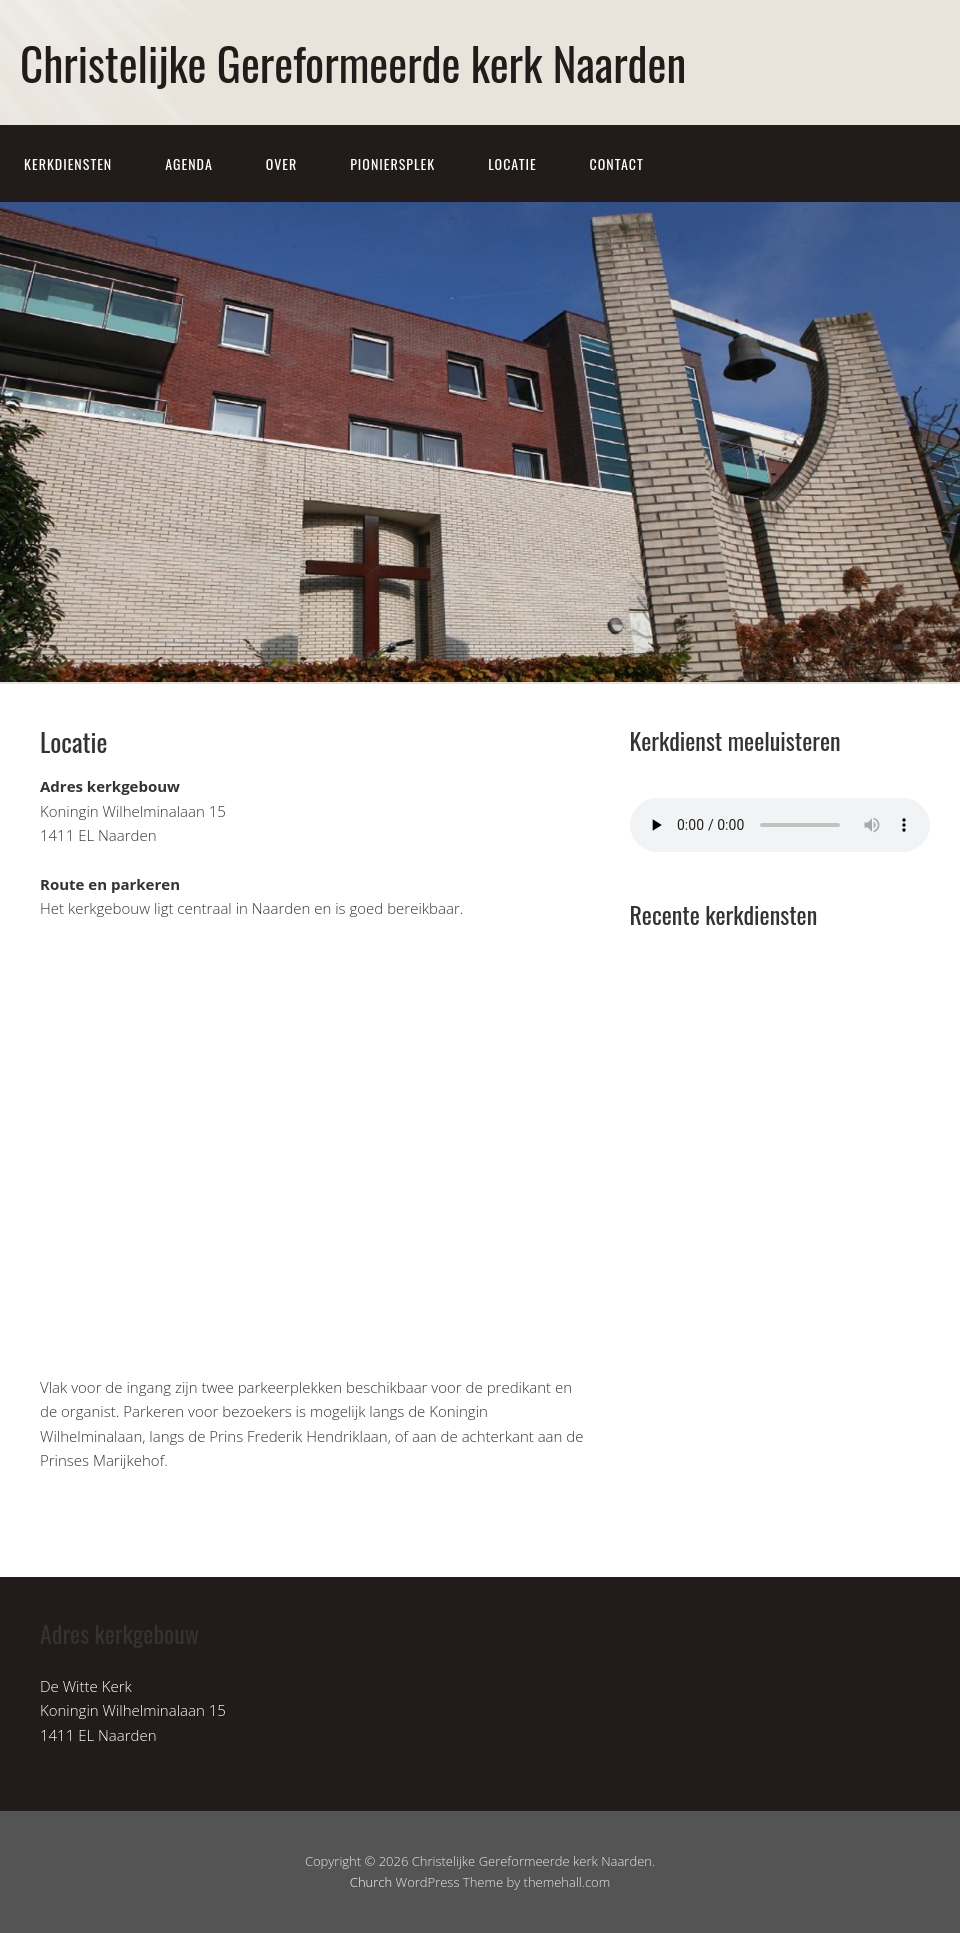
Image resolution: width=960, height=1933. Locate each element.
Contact (617, 163)
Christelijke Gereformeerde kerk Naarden (353, 62)
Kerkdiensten (68, 163)
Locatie (512, 163)
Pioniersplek (392, 163)
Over (282, 163)
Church (371, 1882)
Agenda (189, 163)
